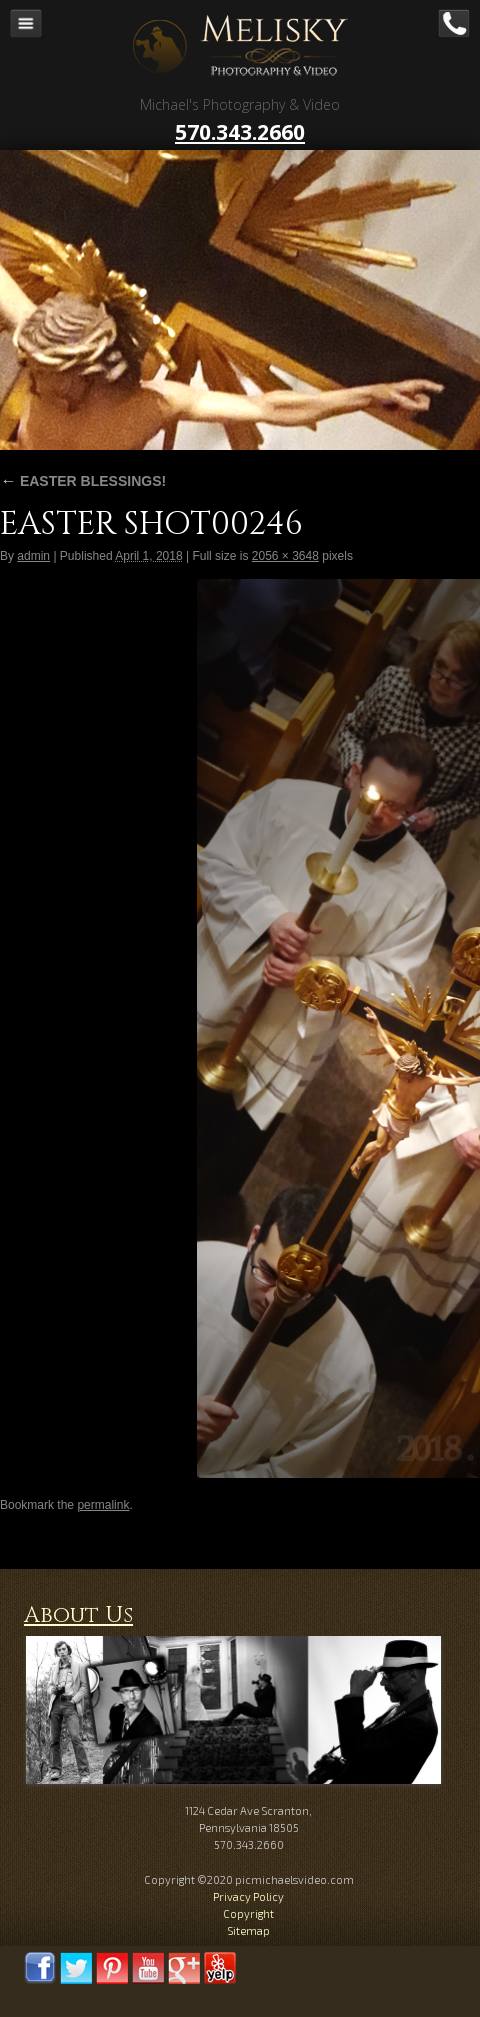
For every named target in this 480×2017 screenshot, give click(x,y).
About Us (78, 1615)
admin (33, 556)
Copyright (248, 1913)
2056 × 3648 (285, 556)
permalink (103, 1505)
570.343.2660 (240, 132)
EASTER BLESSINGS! (83, 481)
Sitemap (248, 1930)
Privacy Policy (248, 1896)
